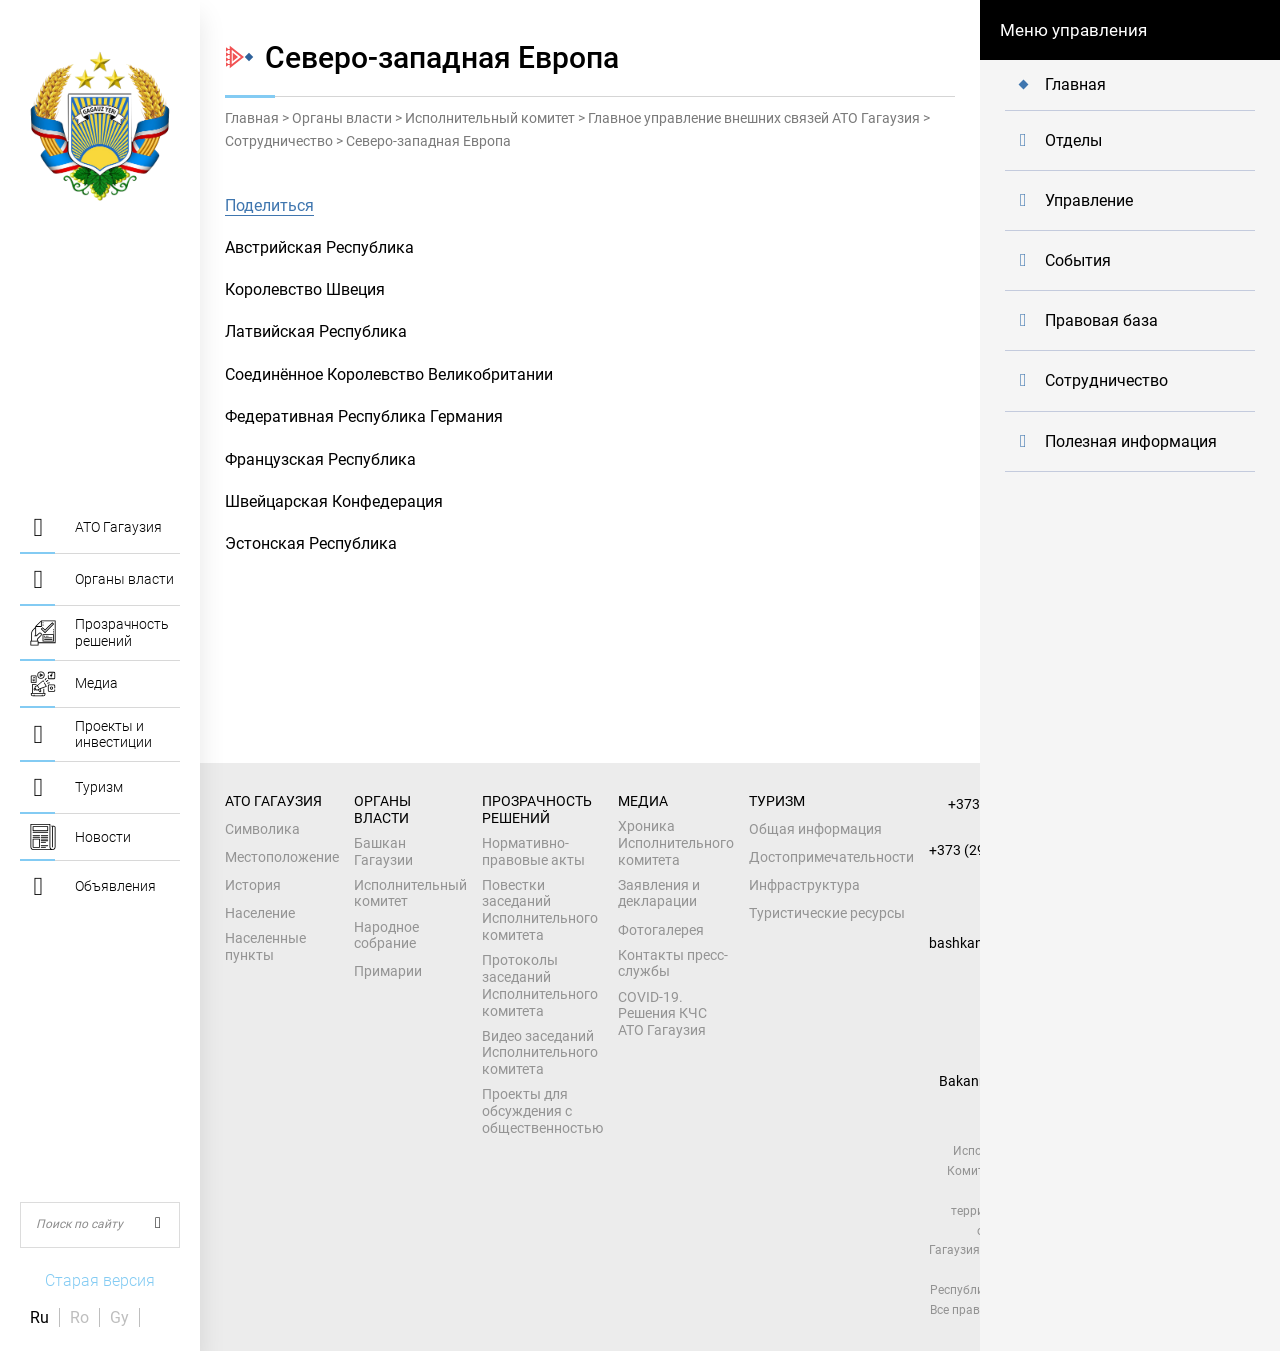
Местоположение (282, 857)
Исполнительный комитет (490, 118)
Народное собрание (386, 935)
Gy (119, 1317)
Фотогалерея (661, 930)
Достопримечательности (831, 857)
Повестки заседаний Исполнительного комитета (540, 910)
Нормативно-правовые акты (533, 851)
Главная (252, 118)
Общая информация (815, 829)
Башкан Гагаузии (383, 851)
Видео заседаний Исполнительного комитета (540, 1053)
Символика (262, 829)
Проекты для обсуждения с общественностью (542, 1111)
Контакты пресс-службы (673, 963)
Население (260, 913)
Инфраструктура (804, 885)
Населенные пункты (265, 946)
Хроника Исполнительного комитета (676, 843)
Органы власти (342, 118)
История (253, 885)
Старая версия (100, 1280)
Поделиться (269, 205)
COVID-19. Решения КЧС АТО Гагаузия (662, 1014)
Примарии (388, 971)
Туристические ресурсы (827, 913)
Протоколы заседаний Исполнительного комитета (540, 985)
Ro (79, 1317)
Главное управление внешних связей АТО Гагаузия (754, 118)
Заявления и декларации (659, 893)
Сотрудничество (279, 141)
